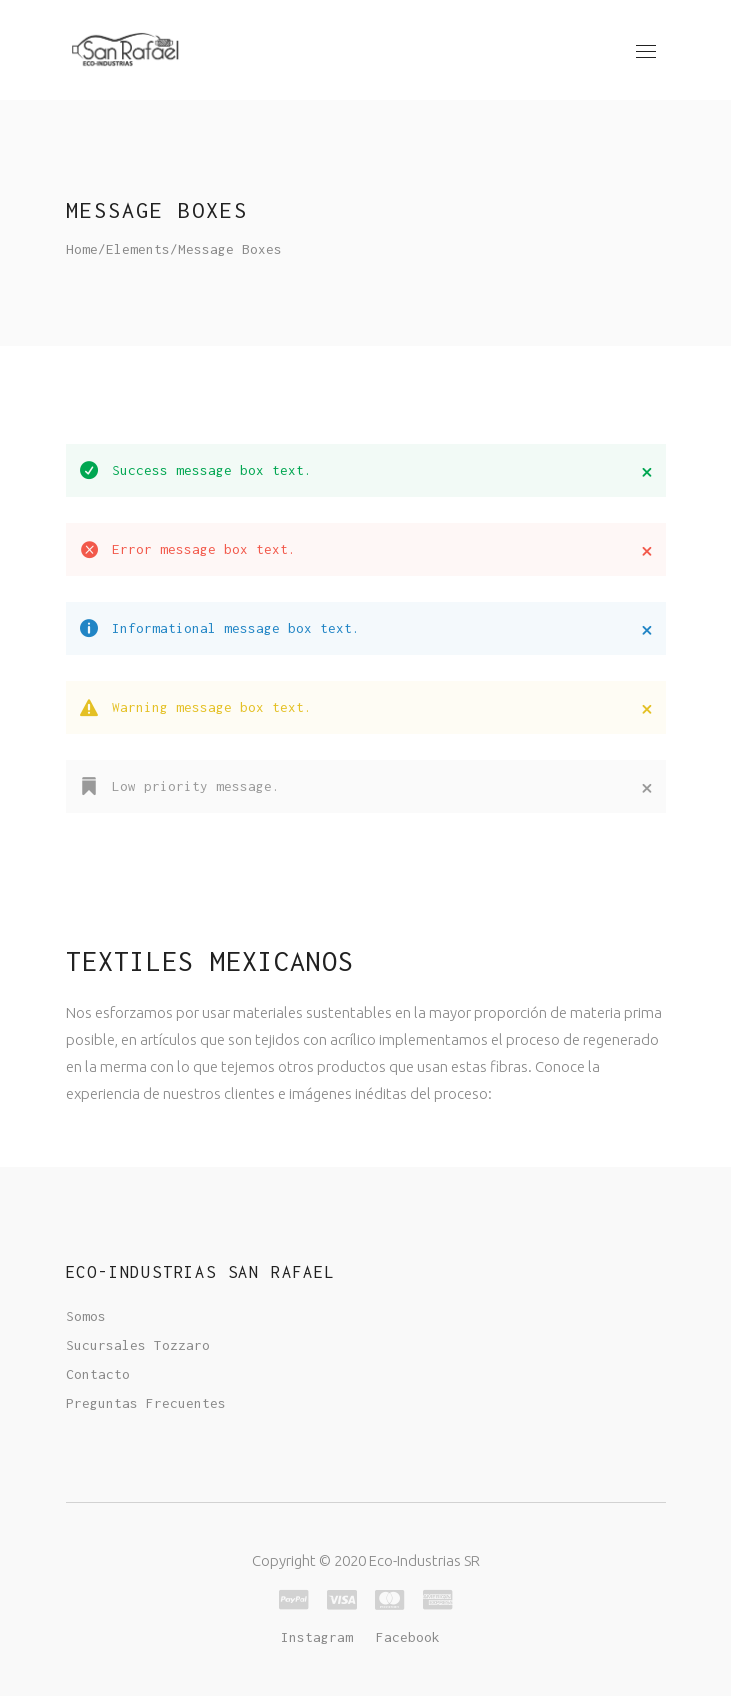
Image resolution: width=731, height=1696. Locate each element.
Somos (86, 1316)
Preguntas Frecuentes (146, 1403)
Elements (138, 249)
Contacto (98, 1374)
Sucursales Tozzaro (138, 1345)
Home (82, 249)
